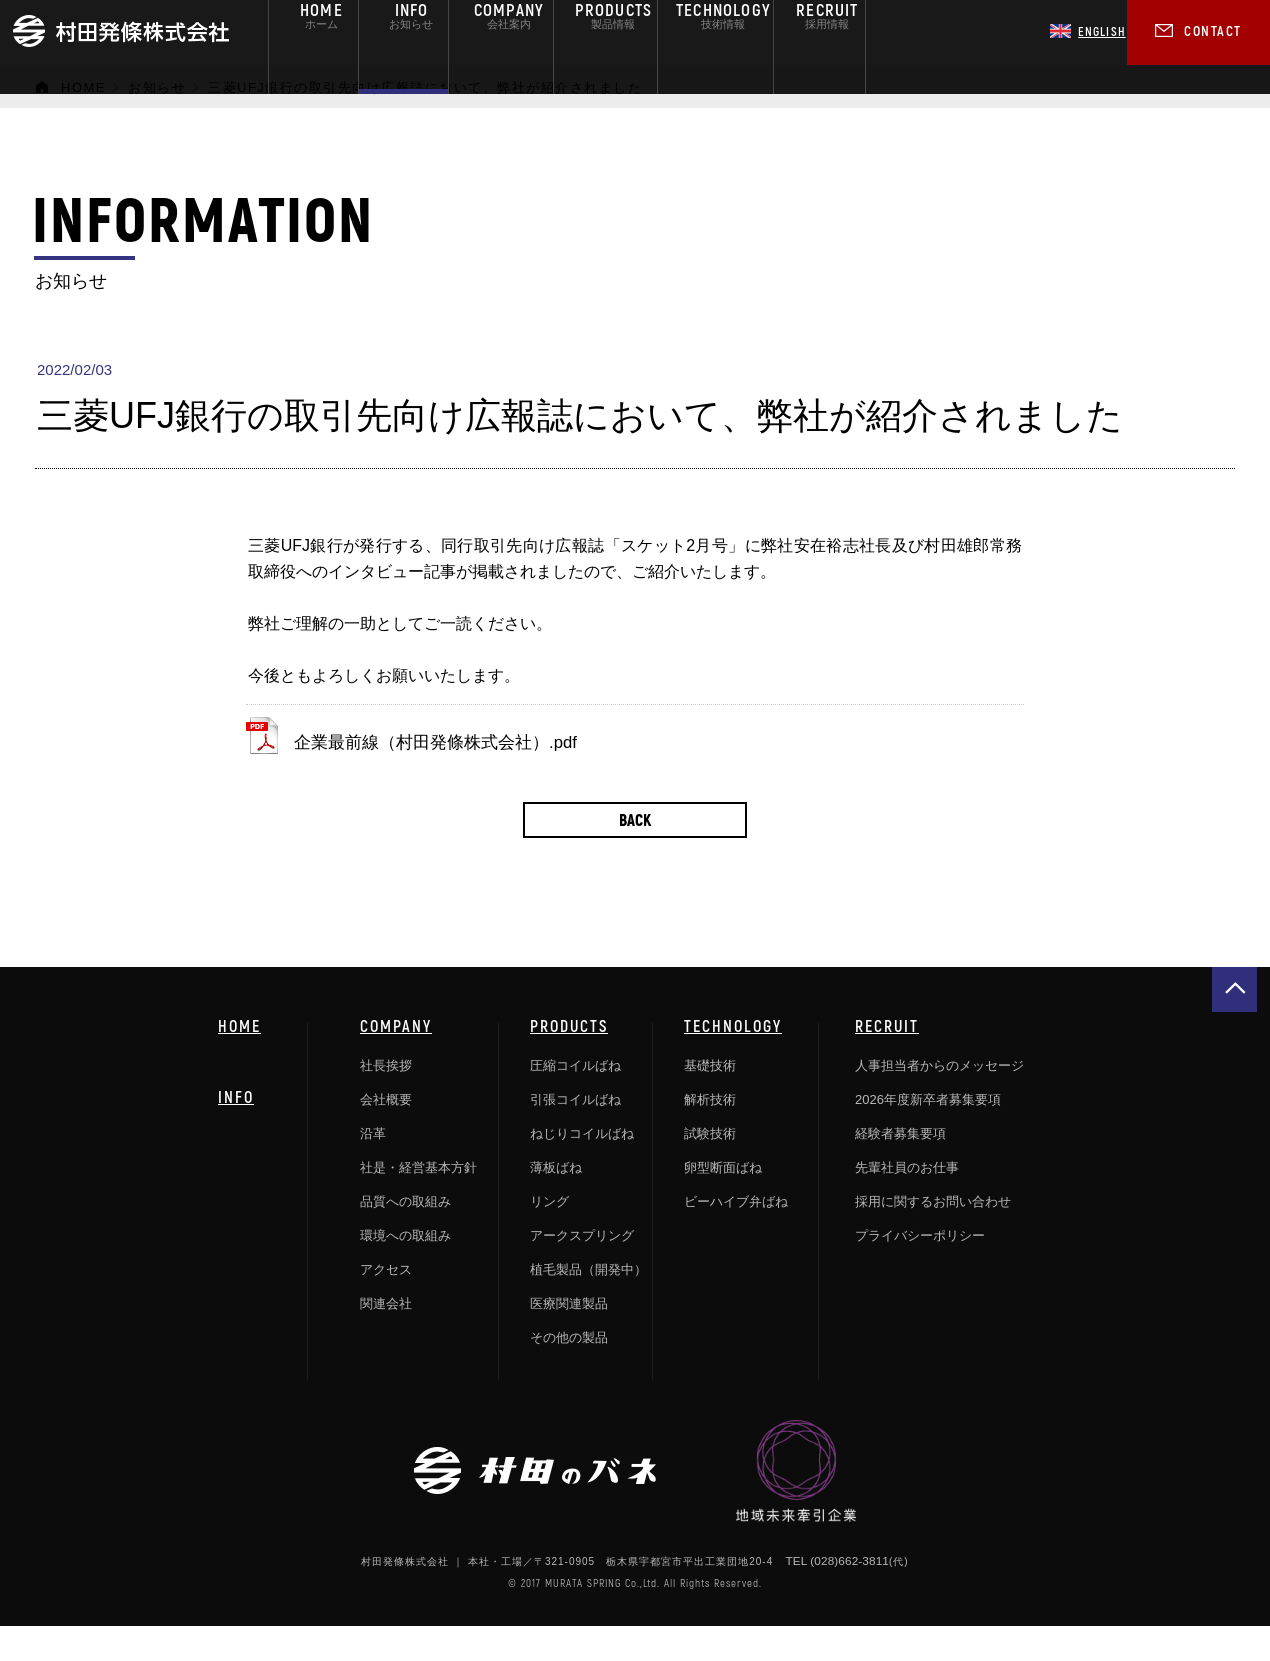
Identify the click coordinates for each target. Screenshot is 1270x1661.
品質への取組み (405, 1238)
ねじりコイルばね (582, 1170)
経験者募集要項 (900, 1170)
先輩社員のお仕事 (907, 1204)
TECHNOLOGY (733, 1063)
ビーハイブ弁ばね (736, 1238)
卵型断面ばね (723, 1204)
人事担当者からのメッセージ (939, 1102)
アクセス (386, 1306)
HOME (83, 87)
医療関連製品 (569, 1340)
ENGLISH (1088, 31)
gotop (1234, 1026)
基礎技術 (710, 1102)
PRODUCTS (569, 1063)
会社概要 (386, 1136)
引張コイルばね (575, 1136)
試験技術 (710, 1170)
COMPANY (396, 1063)
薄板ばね (556, 1204)
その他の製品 (569, 1374)
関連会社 (386, 1340)
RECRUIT (887, 1063)
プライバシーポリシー (920, 1272)
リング (549, 1238)
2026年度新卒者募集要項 (928, 1136)
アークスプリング (582, 1272)
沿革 (373, 1170)
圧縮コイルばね (575, 1102)
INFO (236, 1134)
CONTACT (1213, 30)
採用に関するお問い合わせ (933, 1238)
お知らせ (157, 87)
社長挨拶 (386, 1102)
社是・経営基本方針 (418, 1204)
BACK (635, 856)
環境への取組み (405, 1272)
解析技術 (710, 1136)
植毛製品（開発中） (588, 1306)
